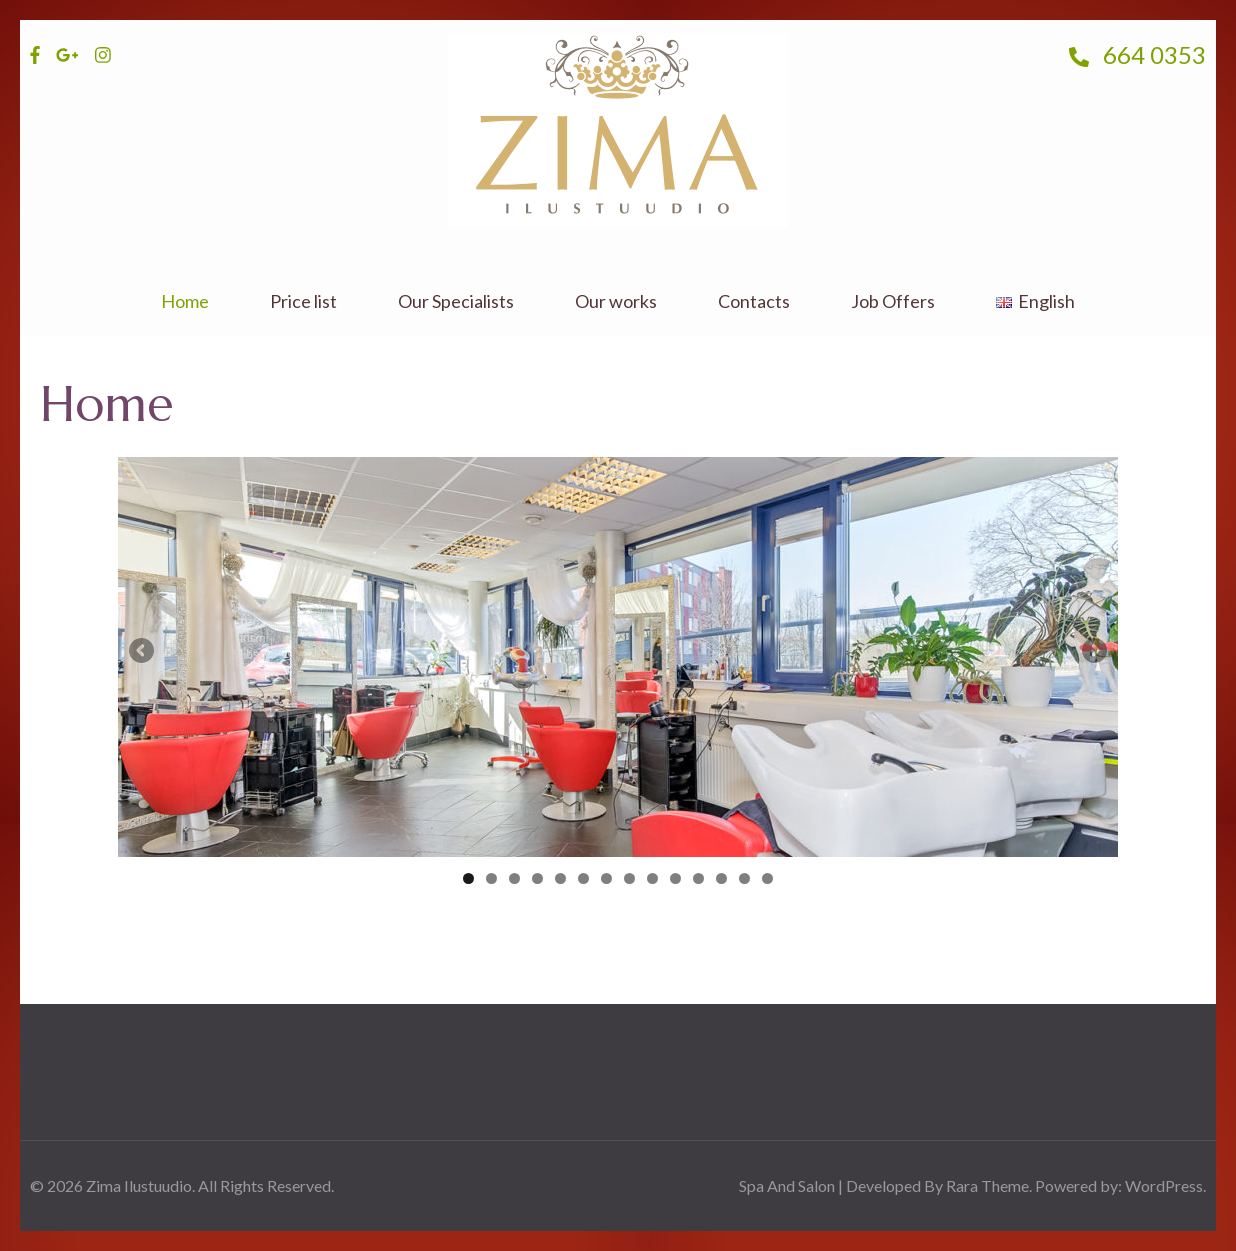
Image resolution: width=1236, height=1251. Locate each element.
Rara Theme (987, 1185)
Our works (616, 301)
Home (185, 301)
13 (744, 878)
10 (675, 878)
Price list (303, 301)
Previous (143, 652)
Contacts (754, 301)
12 (721, 878)
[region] (618, 657)
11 (698, 878)
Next (1093, 652)
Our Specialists (456, 301)
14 (767, 878)
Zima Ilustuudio (139, 1185)
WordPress (1164, 1185)
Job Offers (893, 301)
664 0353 (1137, 54)
